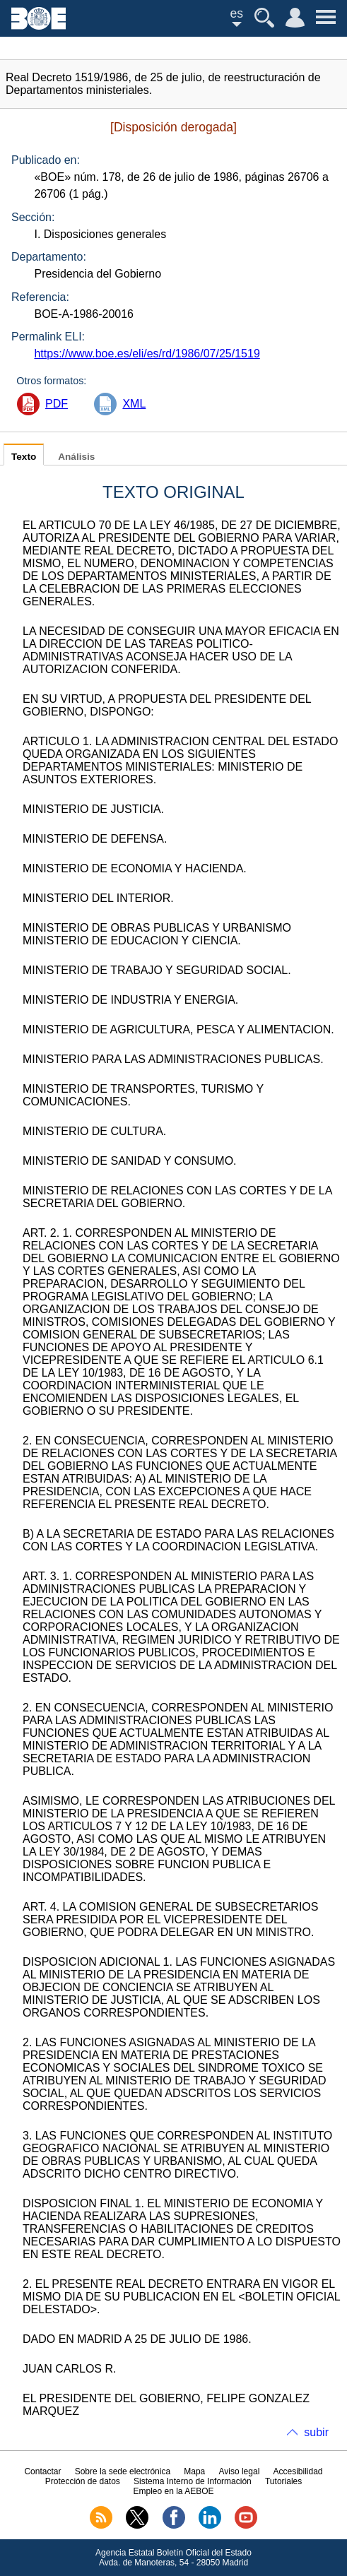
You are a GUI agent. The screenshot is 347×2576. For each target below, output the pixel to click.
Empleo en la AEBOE (173, 2491)
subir (316, 2432)
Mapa (194, 2471)
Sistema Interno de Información (193, 2481)
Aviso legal (238, 2471)
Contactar (42, 2471)
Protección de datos (82, 2481)
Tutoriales (283, 2481)
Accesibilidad (298, 2471)
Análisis (76, 456)
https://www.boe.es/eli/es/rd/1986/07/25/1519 (146, 354)
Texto (23, 456)
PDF (56, 404)
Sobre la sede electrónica (122, 2471)
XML (134, 404)
